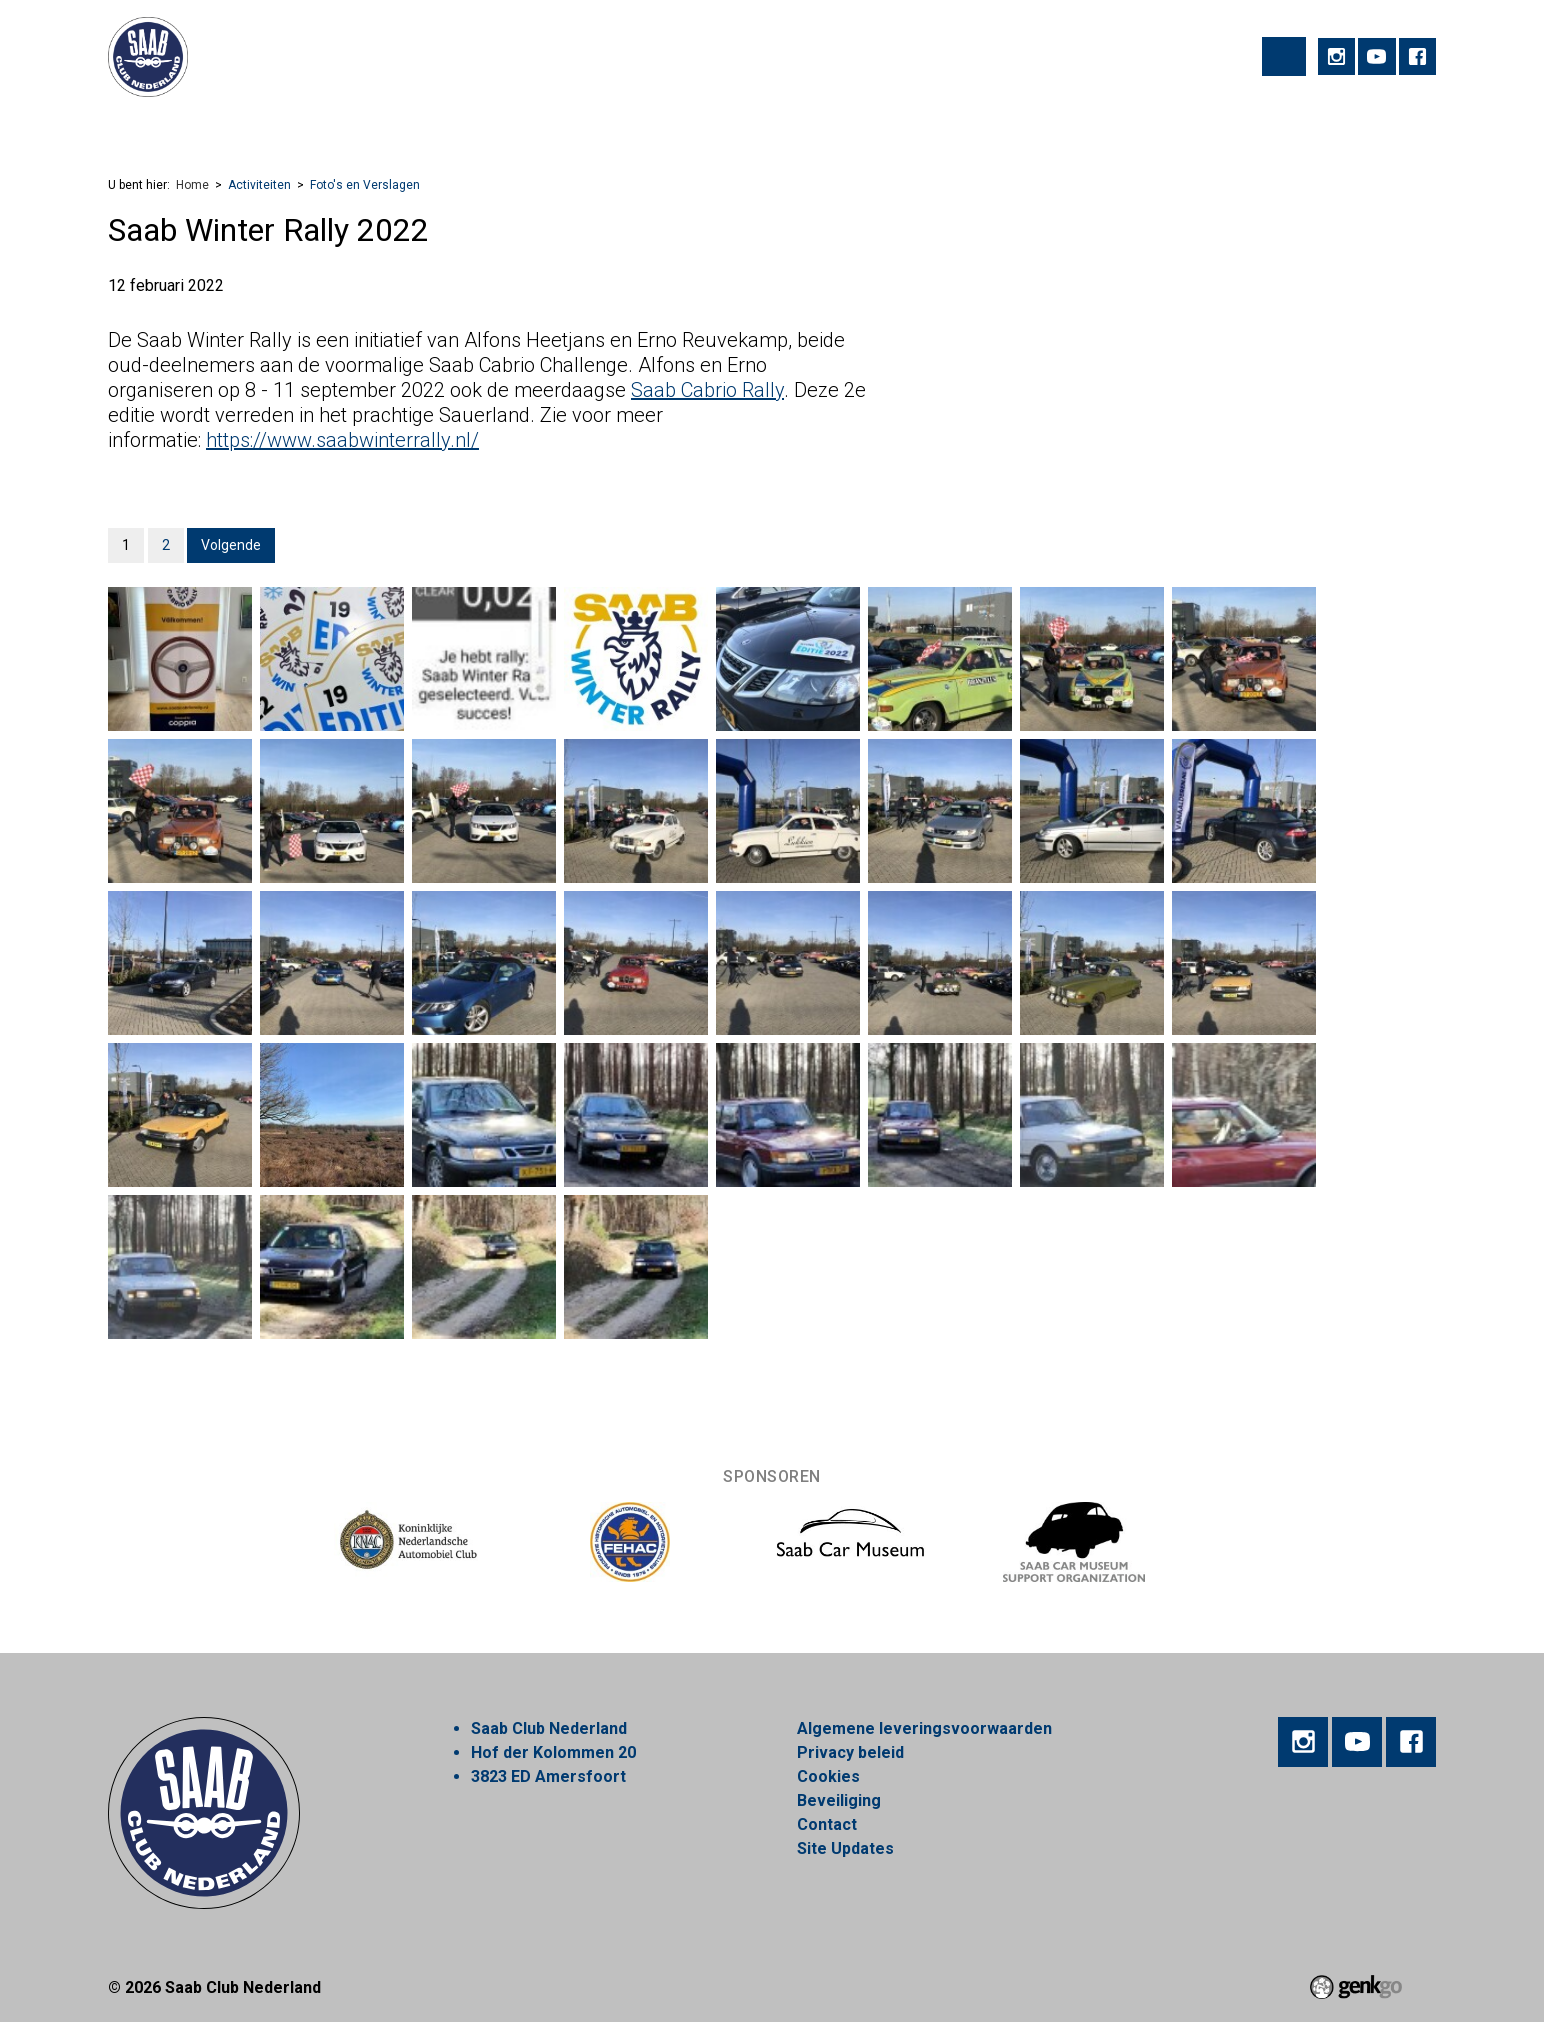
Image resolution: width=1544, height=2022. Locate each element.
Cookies (828, 1776)
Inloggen (1229, 125)
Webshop (718, 125)
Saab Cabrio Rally (707, 390)
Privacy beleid (850, 1752)
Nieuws (625, 125)
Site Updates (845, 1848)
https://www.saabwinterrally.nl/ (342, 440)
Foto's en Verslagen (365, 185)
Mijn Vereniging (961, 125)
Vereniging (325, 125)
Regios (540, 125)
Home (132, 127)
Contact (827, 1824)
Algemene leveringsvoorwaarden (924, 1728)
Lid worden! (439, 125)
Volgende (231, 545)
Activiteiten (212, 125)
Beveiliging (839, 1800)
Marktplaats (828, 125)
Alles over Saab (1108, 125)
